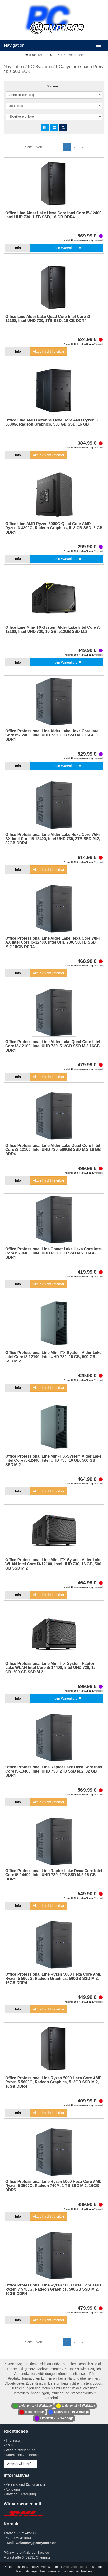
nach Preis (92, 66)
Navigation (14, 45)
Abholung (12, 2489)
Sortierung (54, 86)
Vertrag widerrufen (20, 2464)
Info (18, 248)
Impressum (13, 2440)
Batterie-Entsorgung (20, 2494)
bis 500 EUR (18, 71)
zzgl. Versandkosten (77, 2566)
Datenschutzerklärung (21, 2455)
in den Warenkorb (66, 248)
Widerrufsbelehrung (19, 2450)
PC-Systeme (40, 66)
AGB (8, 2445)
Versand (98, 240)
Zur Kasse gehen (70, 55)
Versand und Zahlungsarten (25, 2484)
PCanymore (67, 66)
